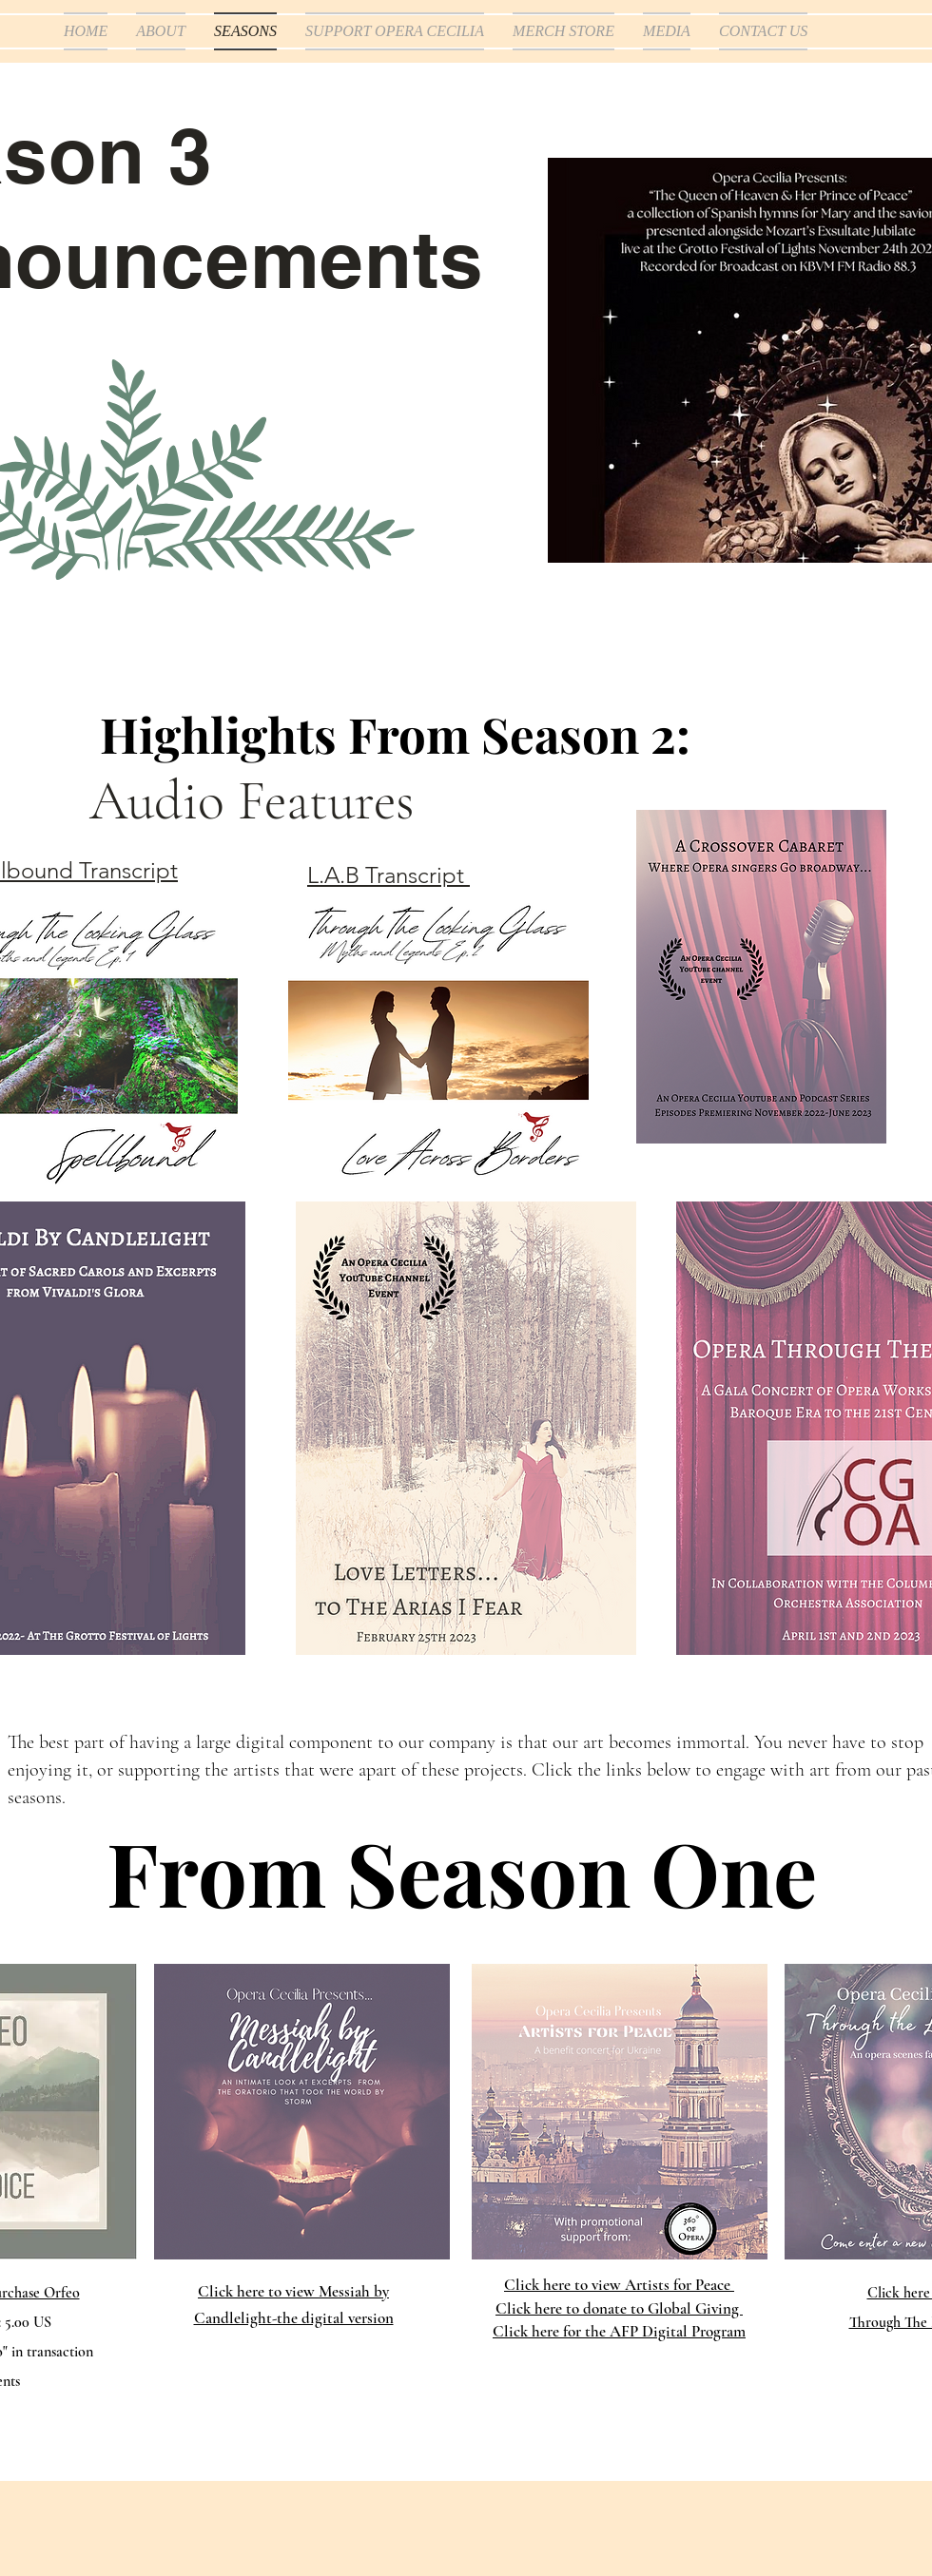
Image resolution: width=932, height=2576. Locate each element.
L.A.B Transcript (388, 875)
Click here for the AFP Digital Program (619, 2331)
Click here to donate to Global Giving (619, 2308)
